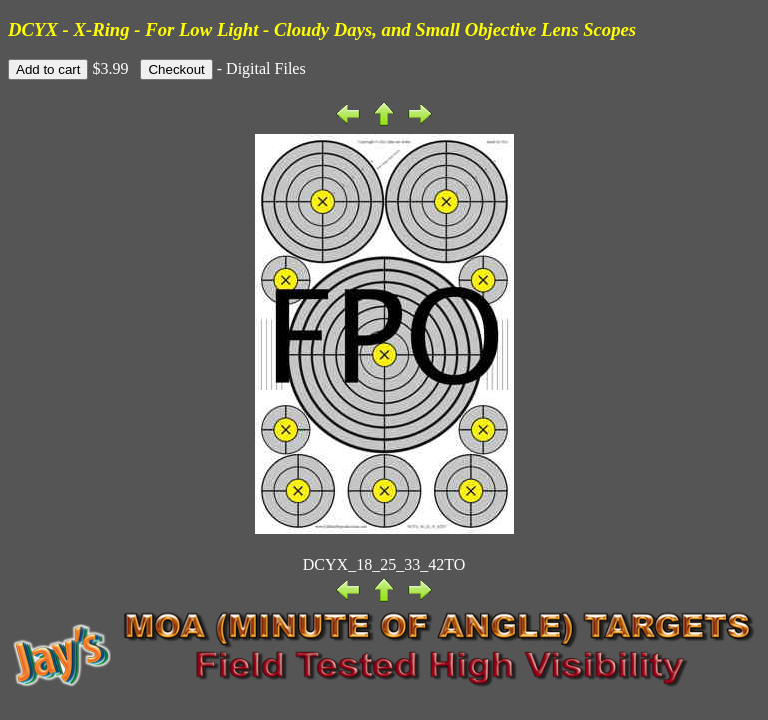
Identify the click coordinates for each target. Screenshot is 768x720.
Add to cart (48, 69)
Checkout (176, 69)
